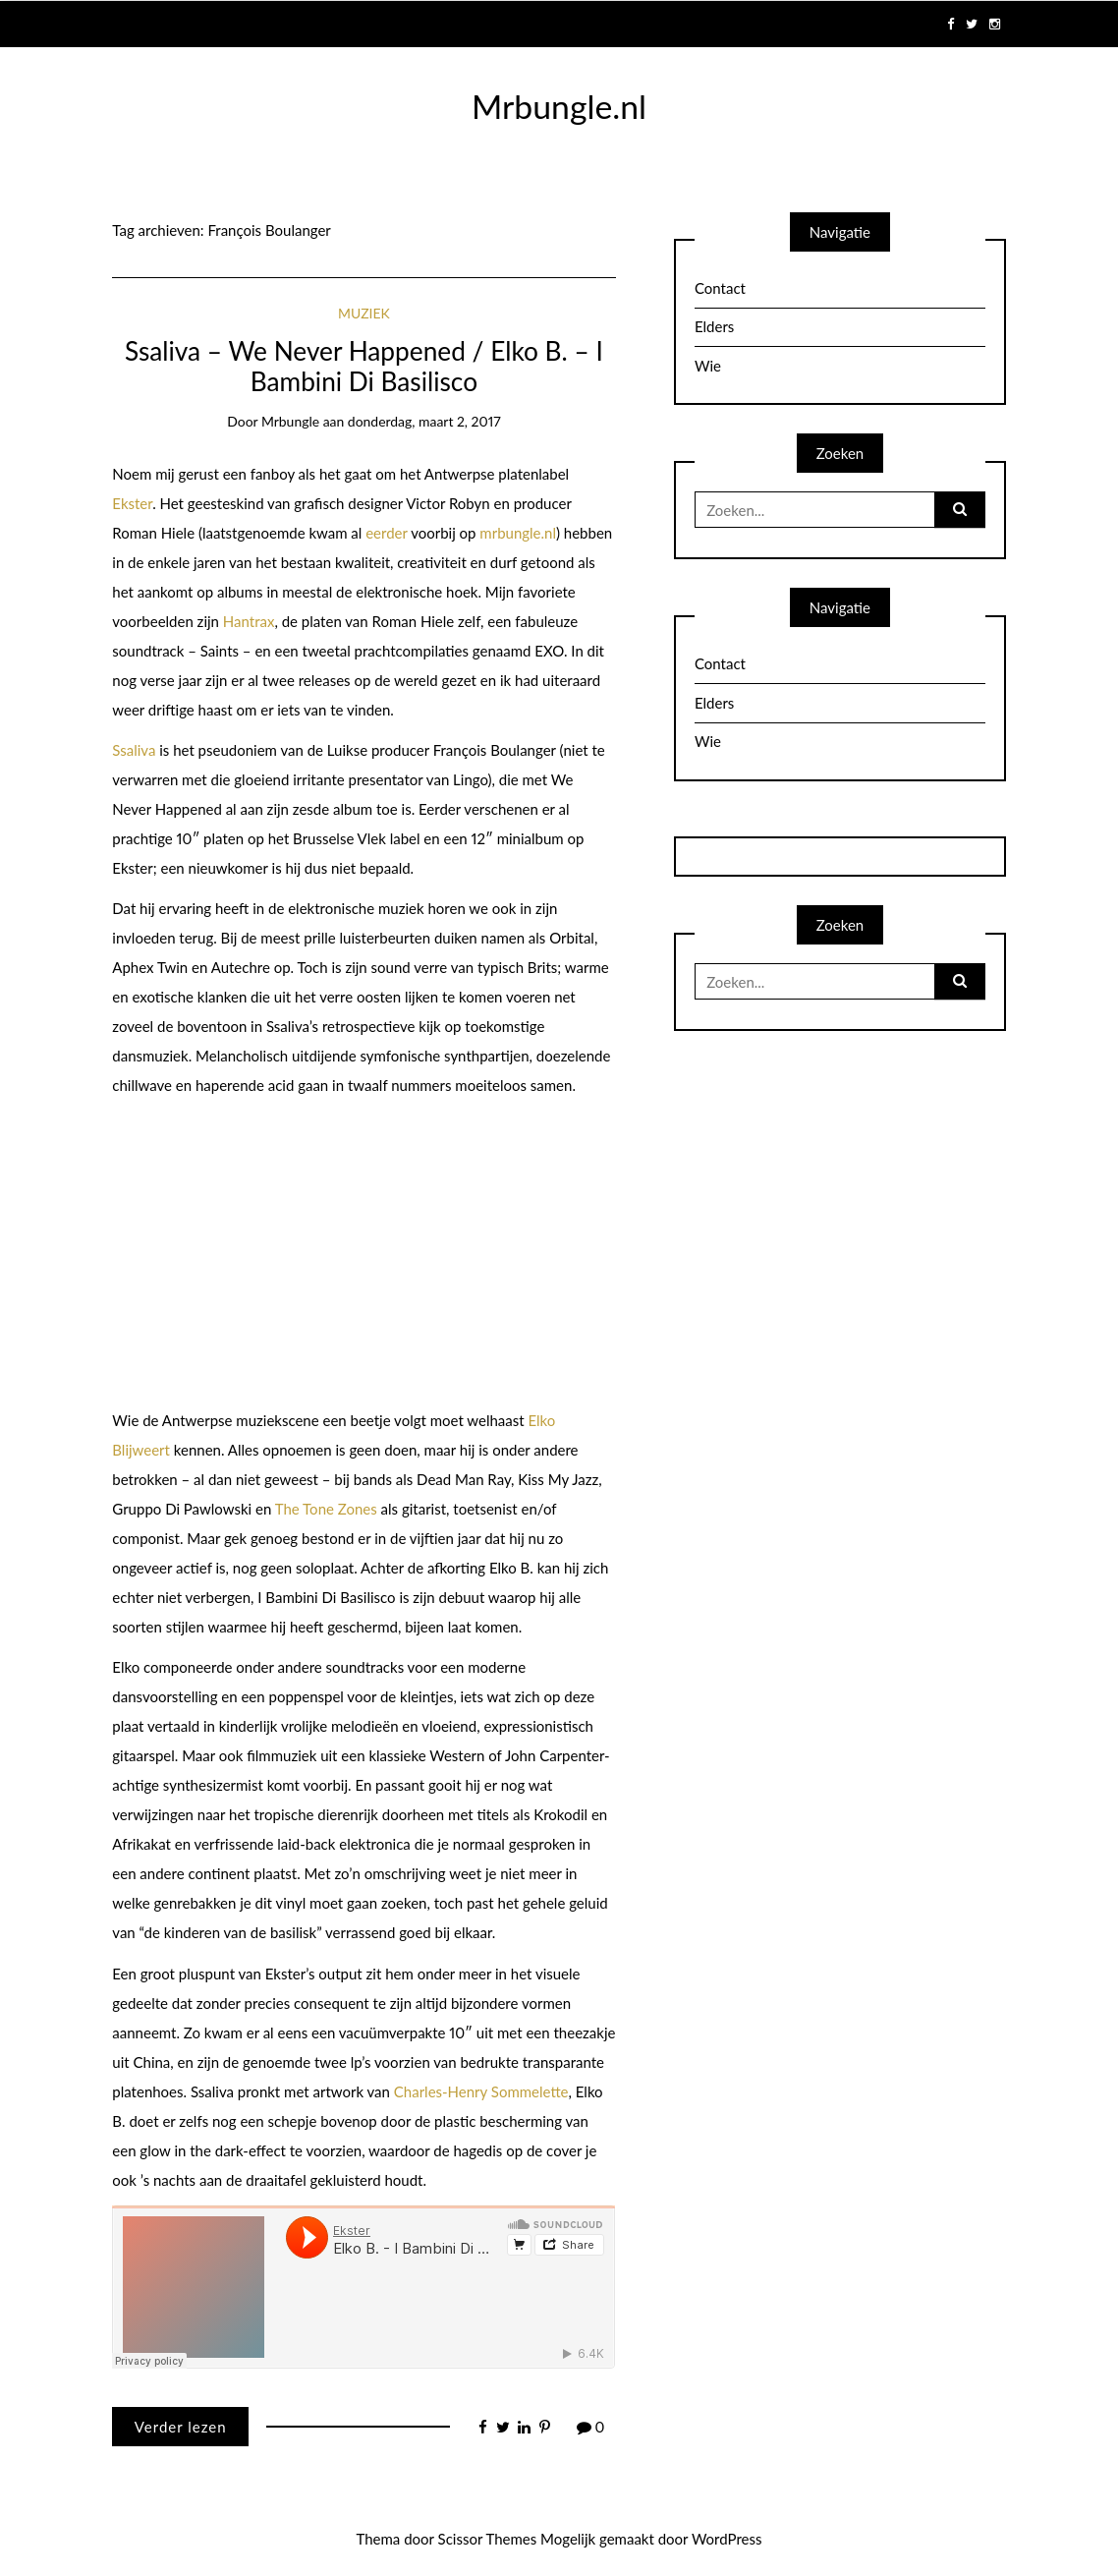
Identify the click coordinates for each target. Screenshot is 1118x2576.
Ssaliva (133, 750)
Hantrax (249, 621)
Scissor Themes (487, 2538)
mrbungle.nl (517, 533)
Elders (714, 326)
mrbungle (290, 421)
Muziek (364, 313)
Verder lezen (181, 2426)
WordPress (727, 2538)
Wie (708, 365)
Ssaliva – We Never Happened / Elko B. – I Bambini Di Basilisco (364, 366)
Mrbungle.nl (559, 106)
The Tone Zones (326, 1508)
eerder (386, 533)
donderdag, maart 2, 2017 (424, 421)
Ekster (132, 503)
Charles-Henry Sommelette (481, 2091)
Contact (720, 288)
